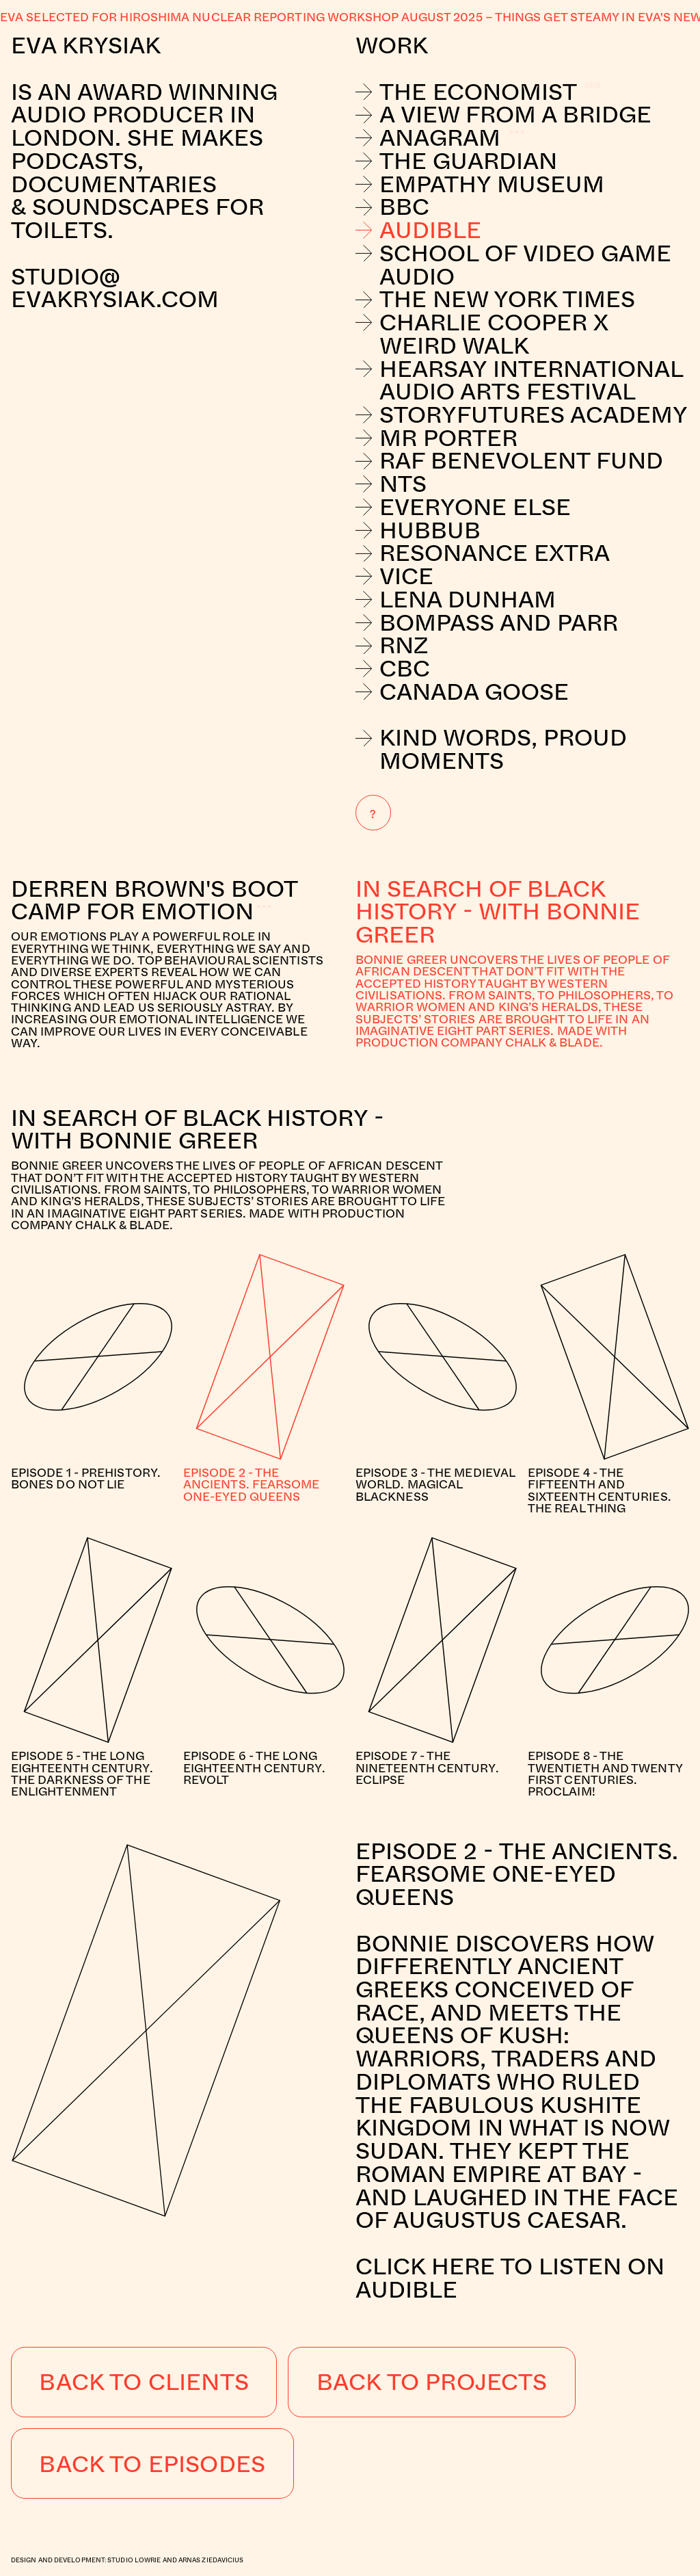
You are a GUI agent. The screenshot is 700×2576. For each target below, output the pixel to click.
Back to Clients (144, 2381)
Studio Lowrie (134, 2560)
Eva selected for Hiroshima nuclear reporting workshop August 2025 (241, 17)
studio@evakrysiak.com (118, 288)
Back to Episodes (152, 2463)
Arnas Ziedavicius (211, 2560)
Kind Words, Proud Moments (491, 749)
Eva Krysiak (86, 44)
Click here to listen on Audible (509, 2277)
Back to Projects (432, 2381)
